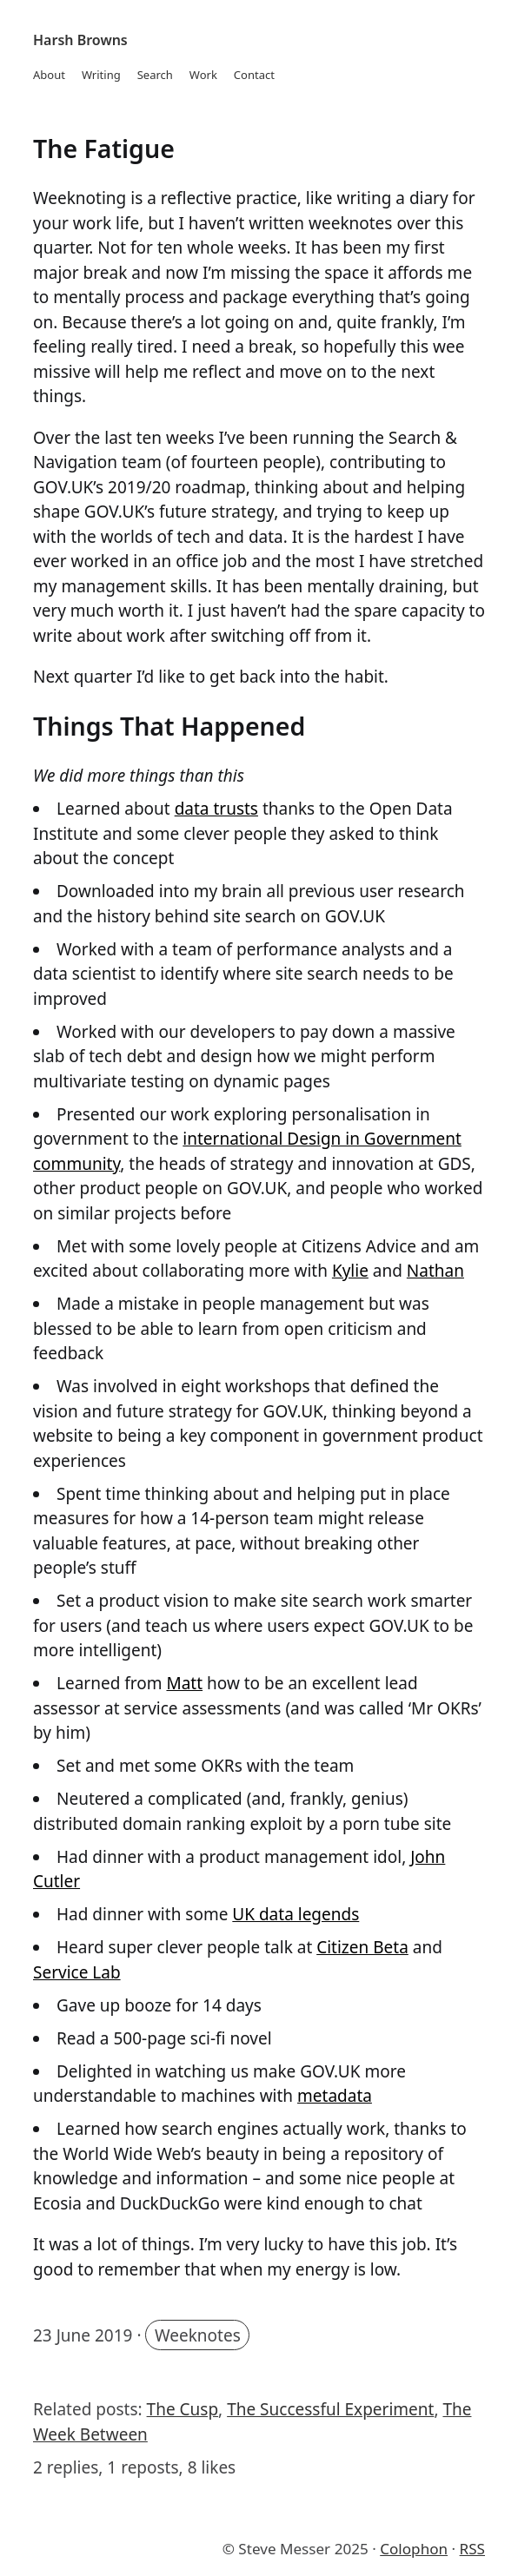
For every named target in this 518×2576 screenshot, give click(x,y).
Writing (101, 75)
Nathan (435, 1270)
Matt (184, 1683)
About (49, 75)
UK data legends (295, 1914)
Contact (254, 75)
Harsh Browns (80, 40)
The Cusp (183, 2409)
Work (203, 75)
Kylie (350, 1270)
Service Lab (77, 1972)
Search (155, 75)
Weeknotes (198, 2335)
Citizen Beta (362, 1947)
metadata (334, 2095)
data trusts (216, 808)
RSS (472, 2549)
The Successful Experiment (330, 2409)
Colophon (414, 2549)
